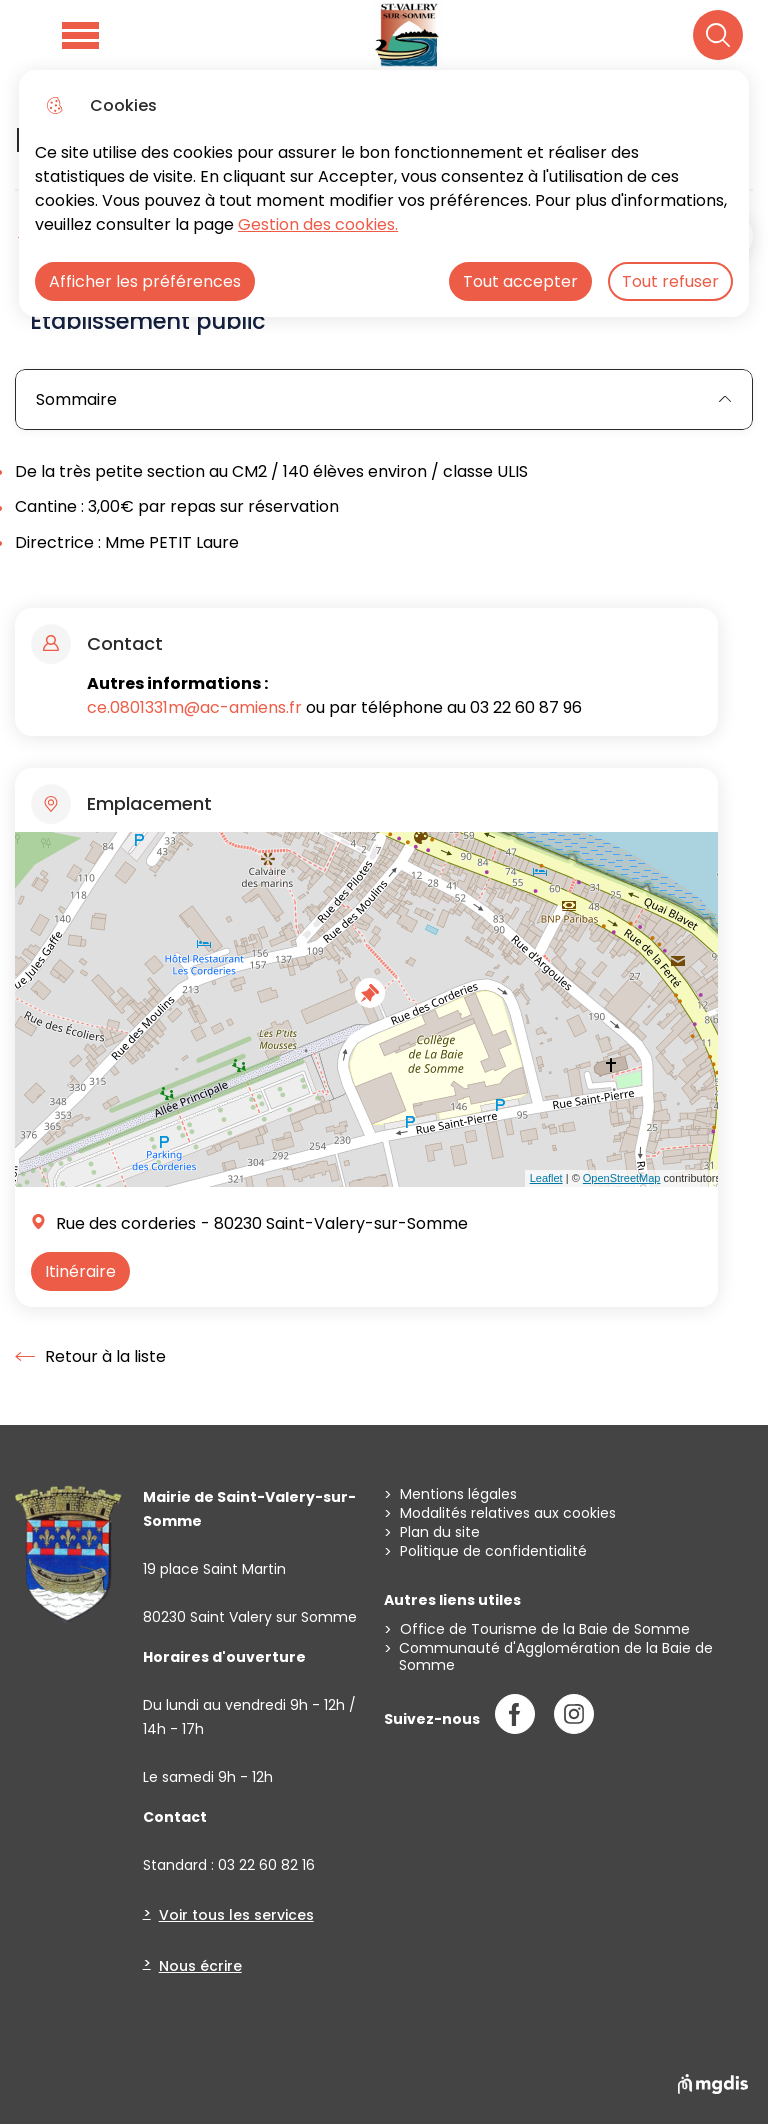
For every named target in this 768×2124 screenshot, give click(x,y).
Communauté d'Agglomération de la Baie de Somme (556, 1657)
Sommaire (384, 399)
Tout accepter (520, 281)
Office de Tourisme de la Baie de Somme (545, 1629)
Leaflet (546, 1178)
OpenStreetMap (622, 1178)
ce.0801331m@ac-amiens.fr (194, 707)
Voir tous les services (236, 1915)
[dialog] (384, 193)
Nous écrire (200, 1966)
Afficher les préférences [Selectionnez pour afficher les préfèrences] (145, 281)
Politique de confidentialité (493, 1551)
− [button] (34, 889)
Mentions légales (458, 1494)
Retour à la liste (90, 1357)
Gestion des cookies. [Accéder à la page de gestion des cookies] (318, 224)
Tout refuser (670, 281)
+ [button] (34, 859)
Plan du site (440, 1532)
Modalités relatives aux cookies (508, 1513)
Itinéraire (80, 1271)
